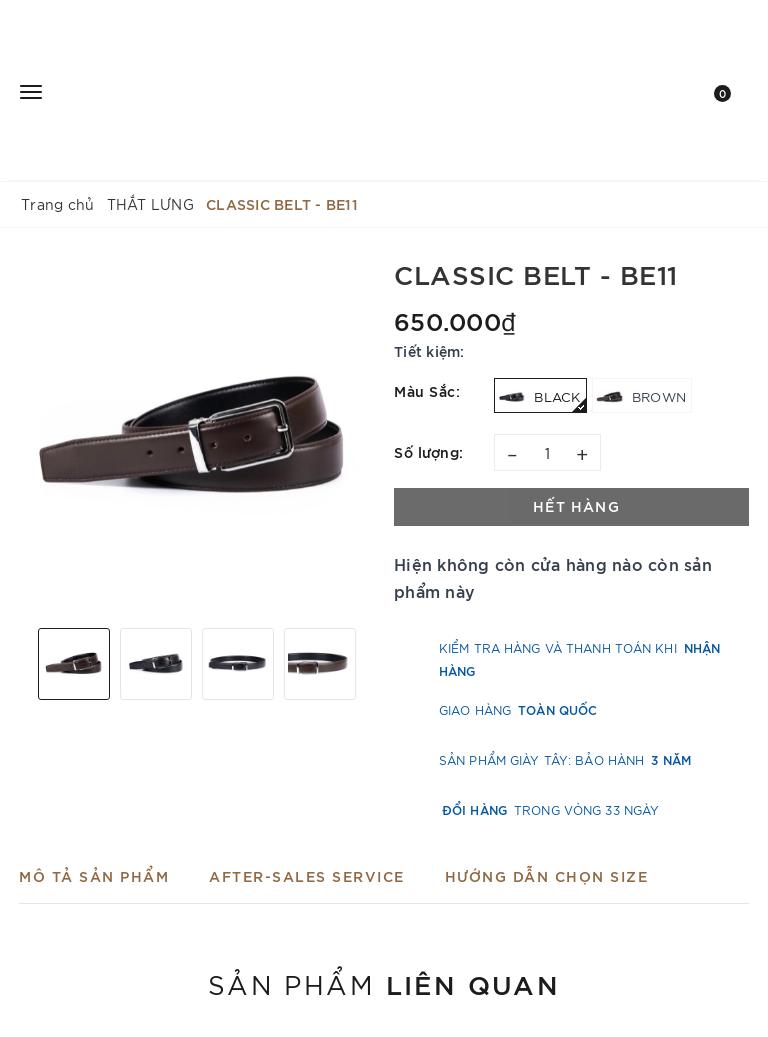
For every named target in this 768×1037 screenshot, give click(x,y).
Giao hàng (518, 709)
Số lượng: (429, 451)
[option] (196, 435)
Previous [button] (24, 664)
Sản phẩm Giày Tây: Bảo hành (565, 759)
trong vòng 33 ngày (550, 809)
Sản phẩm (384, 983)
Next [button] (369, 664)
